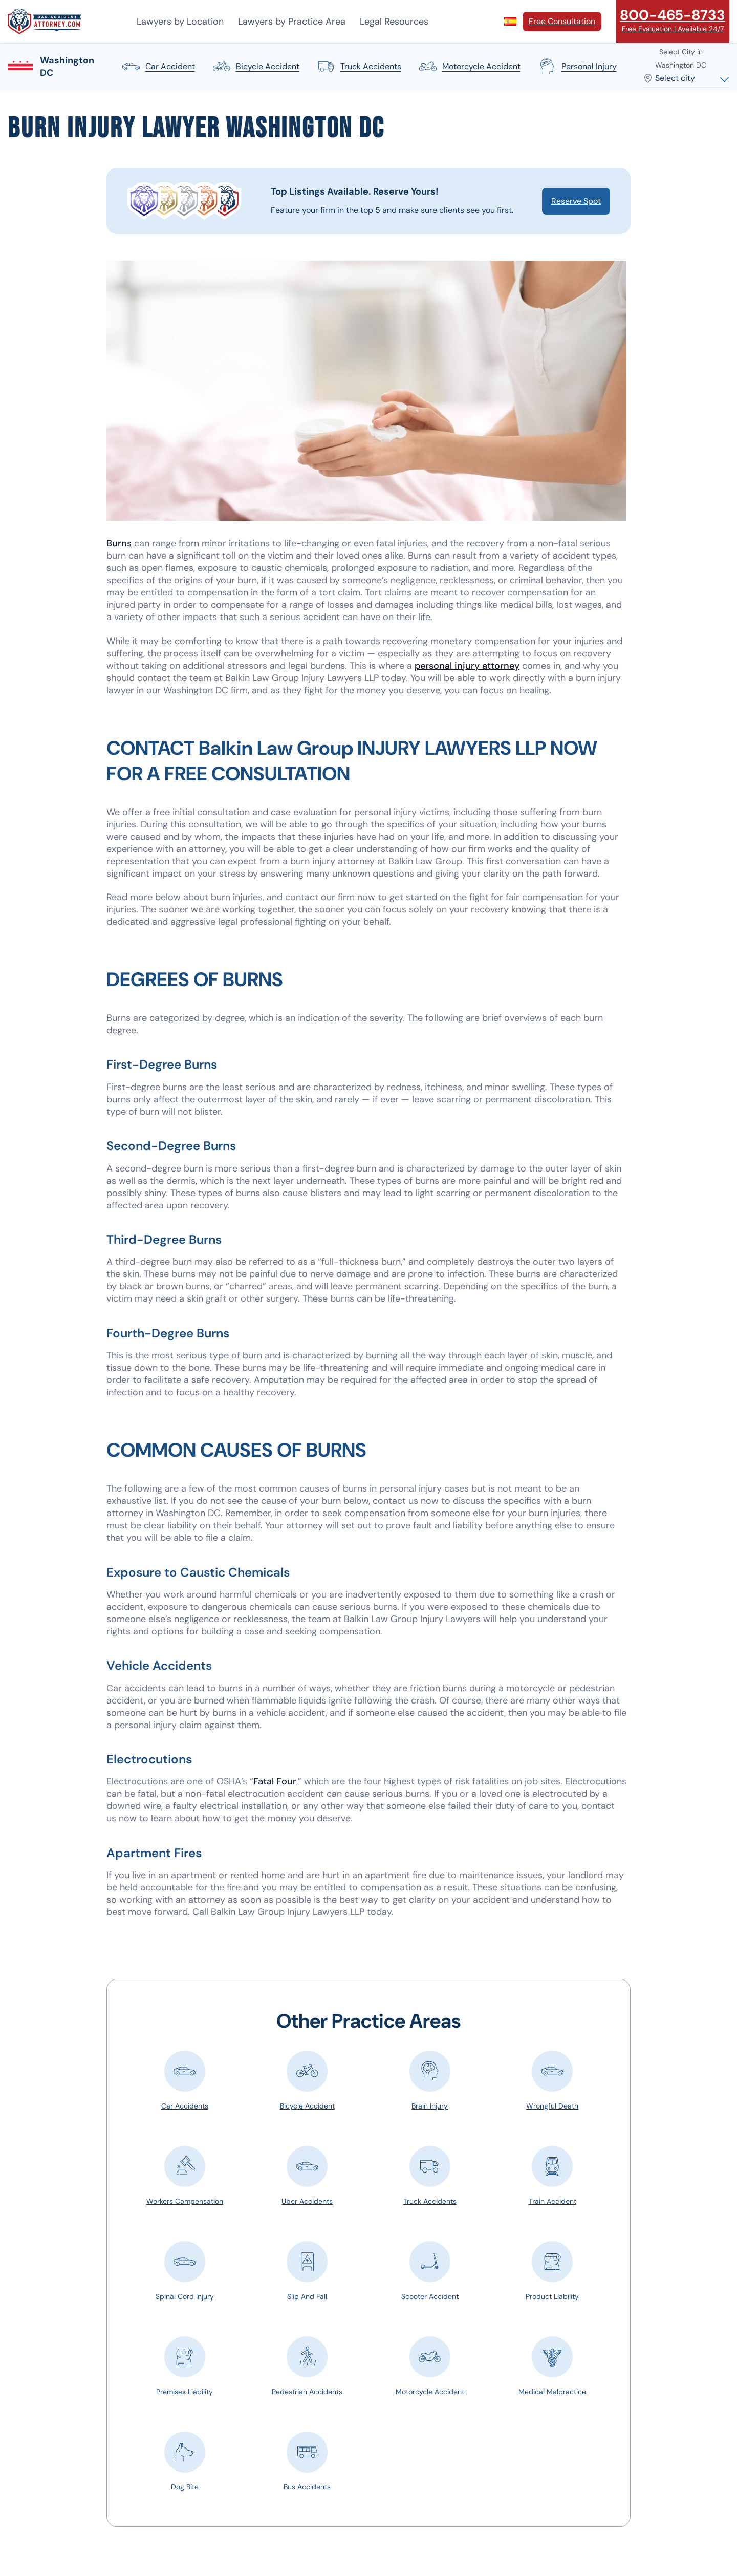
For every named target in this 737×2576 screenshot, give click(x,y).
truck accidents (358, 66)
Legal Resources (394, 21)
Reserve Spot (576, 201)
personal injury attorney (467, 665)
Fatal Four (274, 1781)
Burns (119, 543)
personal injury (577, 66)
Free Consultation (562, 21)
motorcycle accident (469, 66)
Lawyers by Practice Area (291, 21)
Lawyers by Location (180, 21)
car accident (158, 66)
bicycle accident (255, 66)
